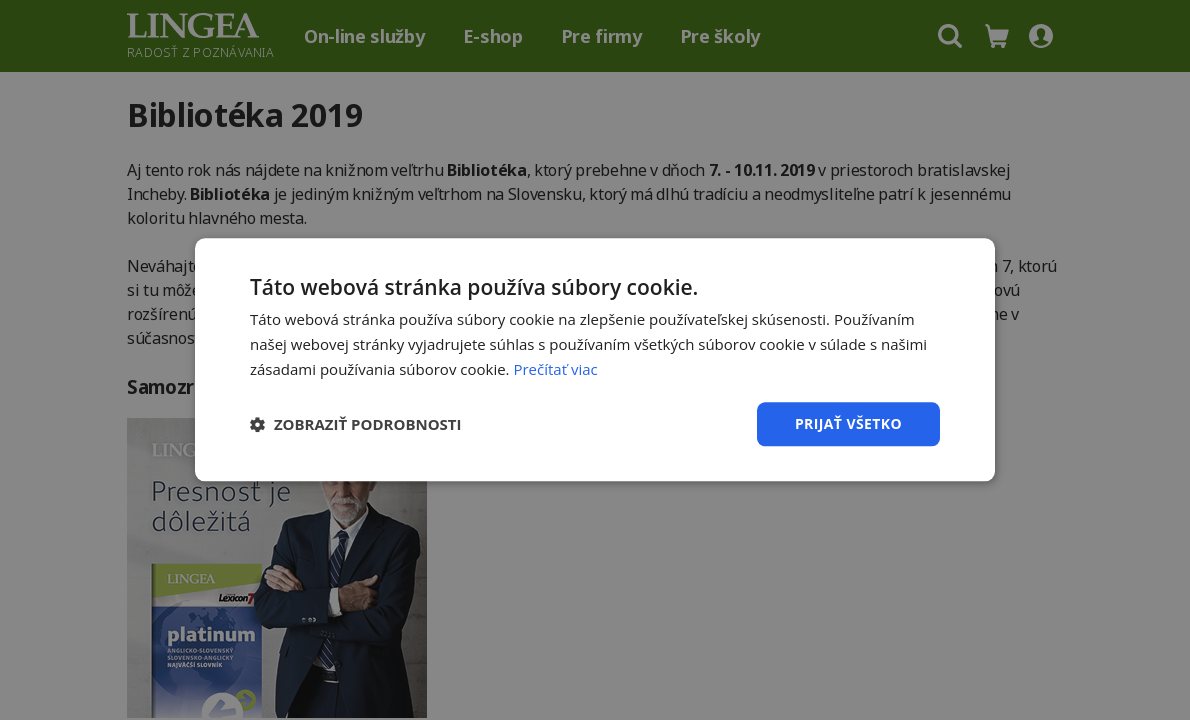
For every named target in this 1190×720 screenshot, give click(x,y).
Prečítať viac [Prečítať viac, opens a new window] (555, 369)
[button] (356, 424)
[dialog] (595, 360)
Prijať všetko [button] (848, 423)
